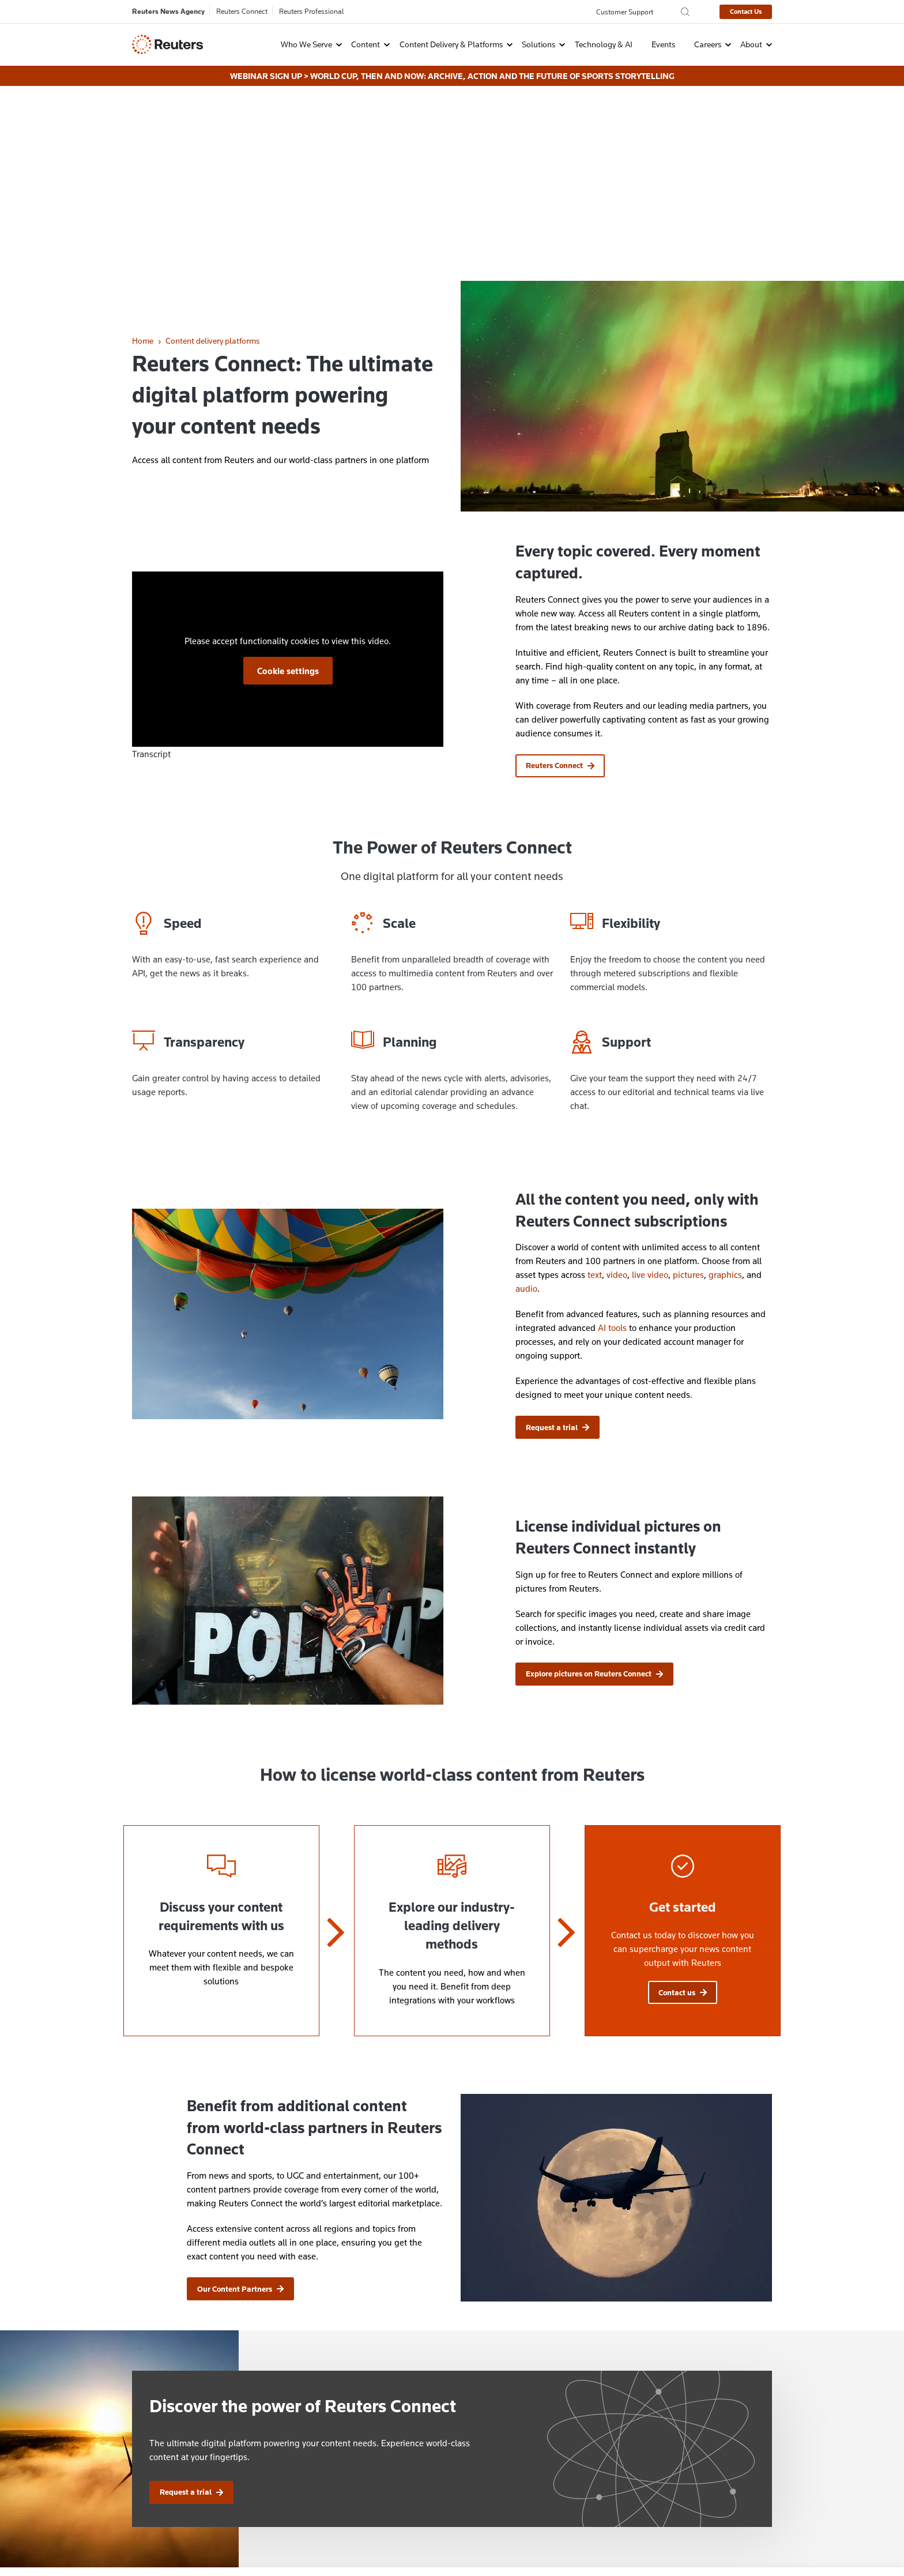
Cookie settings (288, 473)
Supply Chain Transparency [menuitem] (436, 2539)
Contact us (682, 1795)
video (617, 1077)
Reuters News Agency (168, 11)
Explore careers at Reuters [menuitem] (334, 2473)
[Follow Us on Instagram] (687, 2426)
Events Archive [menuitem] (478, 2489)
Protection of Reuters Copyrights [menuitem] (509, 2427)
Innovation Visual (746, 2565)
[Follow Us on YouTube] (768, 2426)
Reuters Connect (242, 11)
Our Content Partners (240, 2091)
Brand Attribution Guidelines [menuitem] (502, 2458)
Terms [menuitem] (365, 2539)
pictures (688, 1077)
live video (650, 1077)
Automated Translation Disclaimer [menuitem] (513, 2473)
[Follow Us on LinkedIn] (741, 2426)
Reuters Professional (311, 11)
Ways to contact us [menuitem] (321, 2427)
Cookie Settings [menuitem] (270, 2539)
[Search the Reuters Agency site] (685, 11)
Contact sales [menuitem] (312, 2443)
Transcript (151, 556)
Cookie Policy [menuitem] (207, 2539)
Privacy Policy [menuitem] (147, 2539)
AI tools (612, 1130)
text (594, 1077)
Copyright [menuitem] (326, 2539)
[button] (303, 43)
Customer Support (624, 11)
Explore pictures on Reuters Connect (594, 1476)
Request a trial (557, 1230)
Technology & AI (603, 43)
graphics (725, 1077)
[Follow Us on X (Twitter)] (714, 2426)
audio (526, 1091)
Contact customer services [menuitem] (334, 2458)
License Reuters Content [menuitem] (495, 2443)
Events (663, 43)
